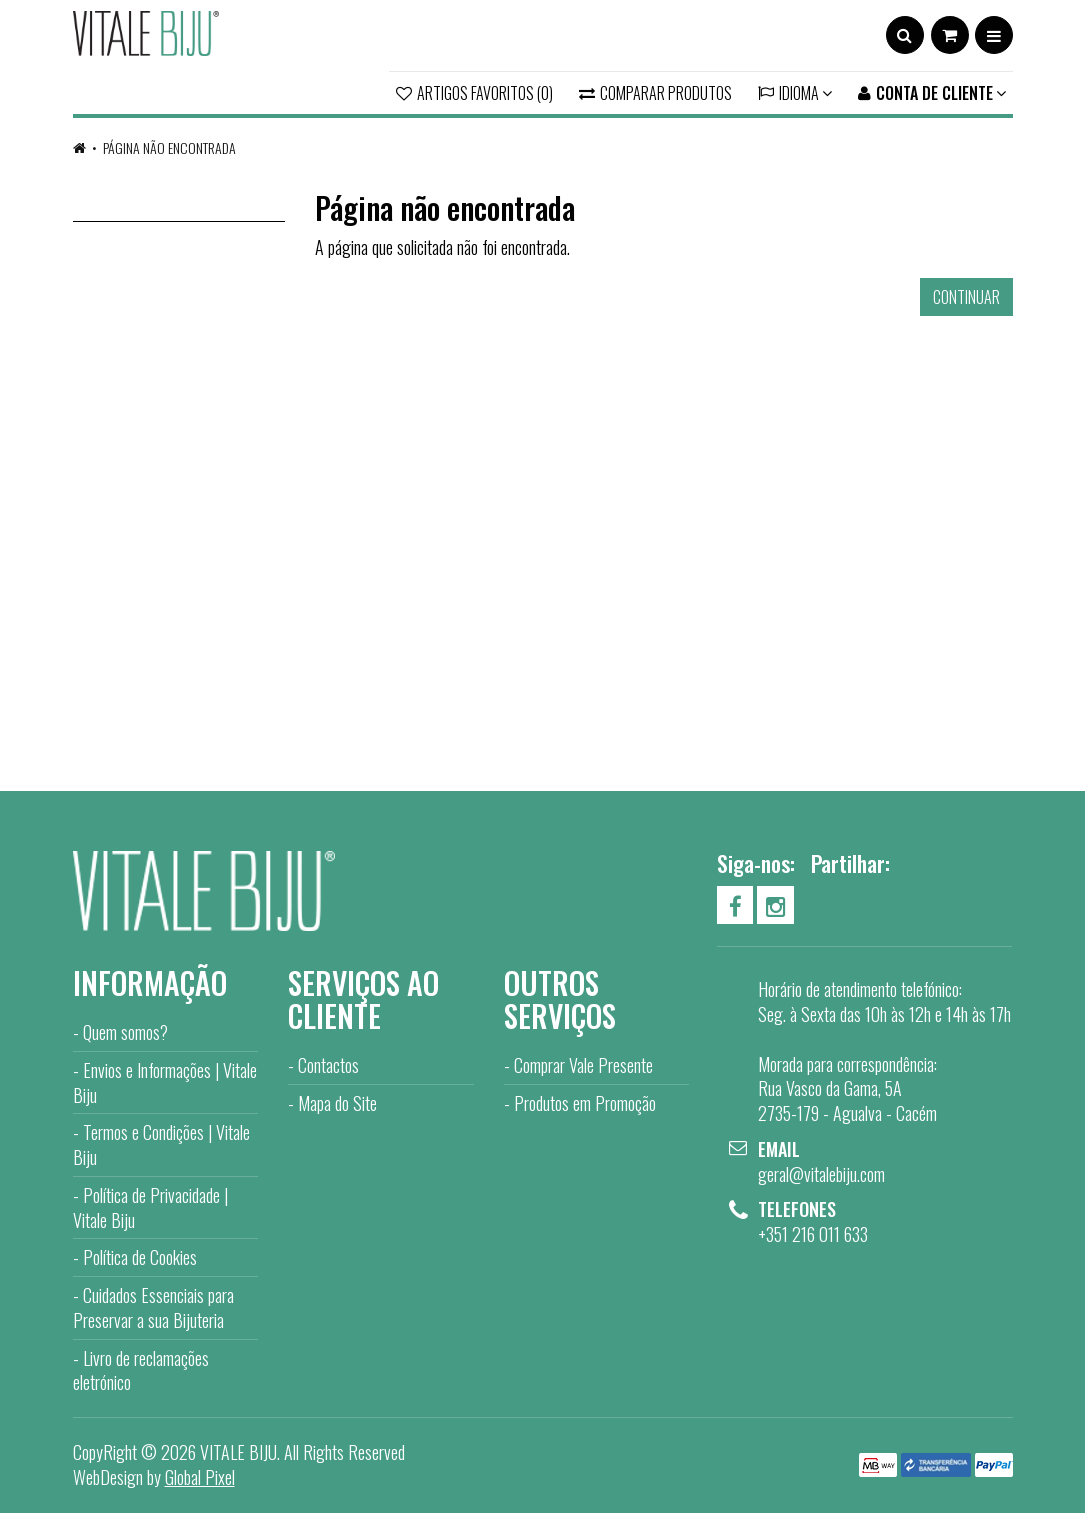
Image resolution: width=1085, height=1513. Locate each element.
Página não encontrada (169, 147)
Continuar (966, 297)
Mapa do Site (337, 1103)
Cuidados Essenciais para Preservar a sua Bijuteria (153, 1307)
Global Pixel (200, 1477)
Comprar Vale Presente (583, 1065)
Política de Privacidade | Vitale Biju (150, 1207)
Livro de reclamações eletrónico (141, 1370)
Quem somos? (125, 1032)
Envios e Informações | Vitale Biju (165, 1082)
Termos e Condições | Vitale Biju (161, 1144)
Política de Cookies (140, 1257)
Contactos (328, 1065)
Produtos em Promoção (585, 1103)
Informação (150, 982)
